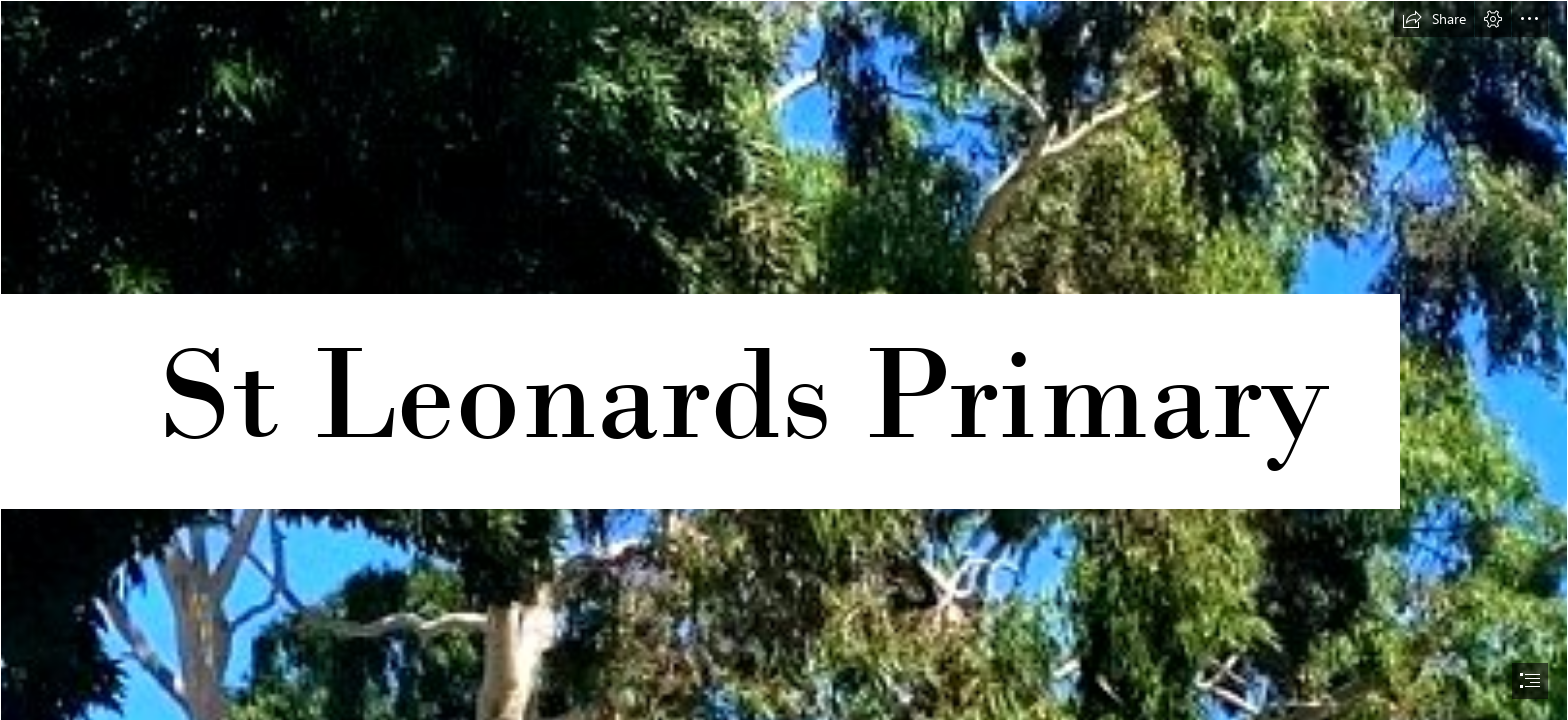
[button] (1434, 19)
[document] (784, 360)
